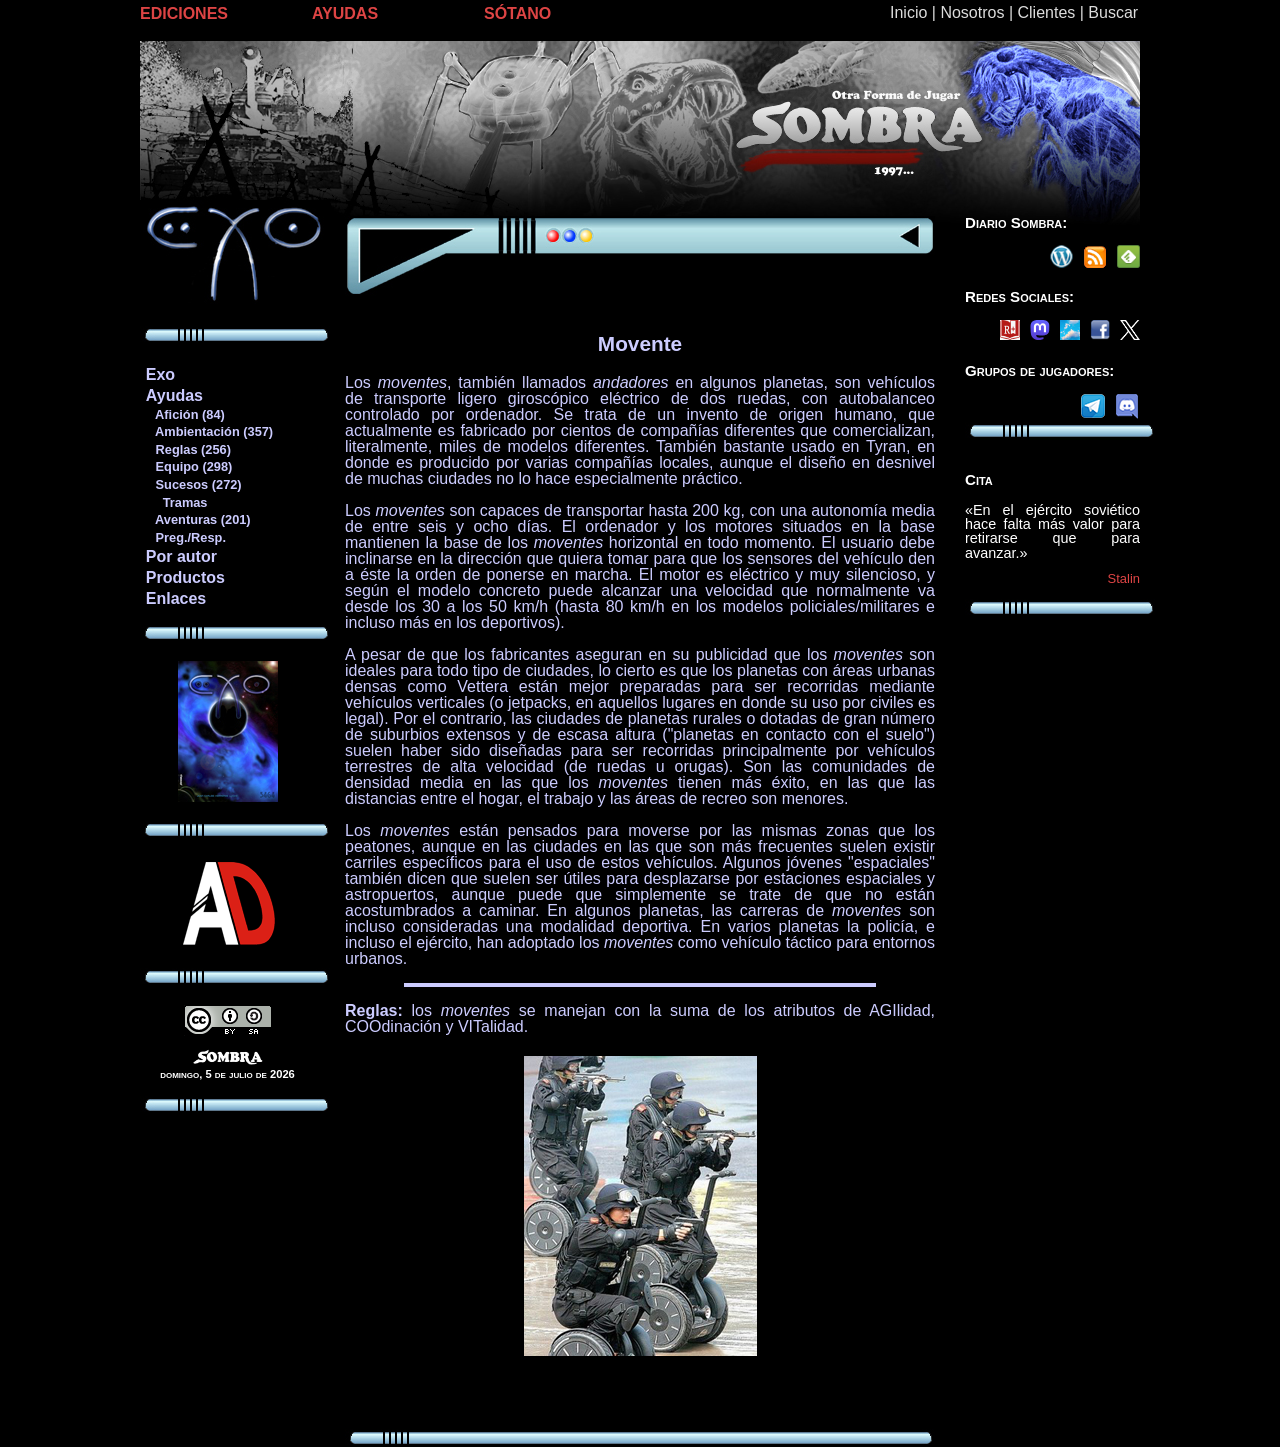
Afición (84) (185, 414)
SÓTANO (517, 13)
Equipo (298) (188, 466)
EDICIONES (184, 13)
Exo (160, 374)
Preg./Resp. (185, 537)
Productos (185, 577)
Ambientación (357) (209, 431)
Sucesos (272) (193, 484)
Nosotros (972, 12)
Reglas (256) (188, 449)
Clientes (1046, 12)
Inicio (908, 12)
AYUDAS (345, 13)
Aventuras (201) (198, 519)
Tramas (176, 502)
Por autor (181, 556)
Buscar (1113, 12)
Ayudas (174, 395)
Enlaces (176, 598)
